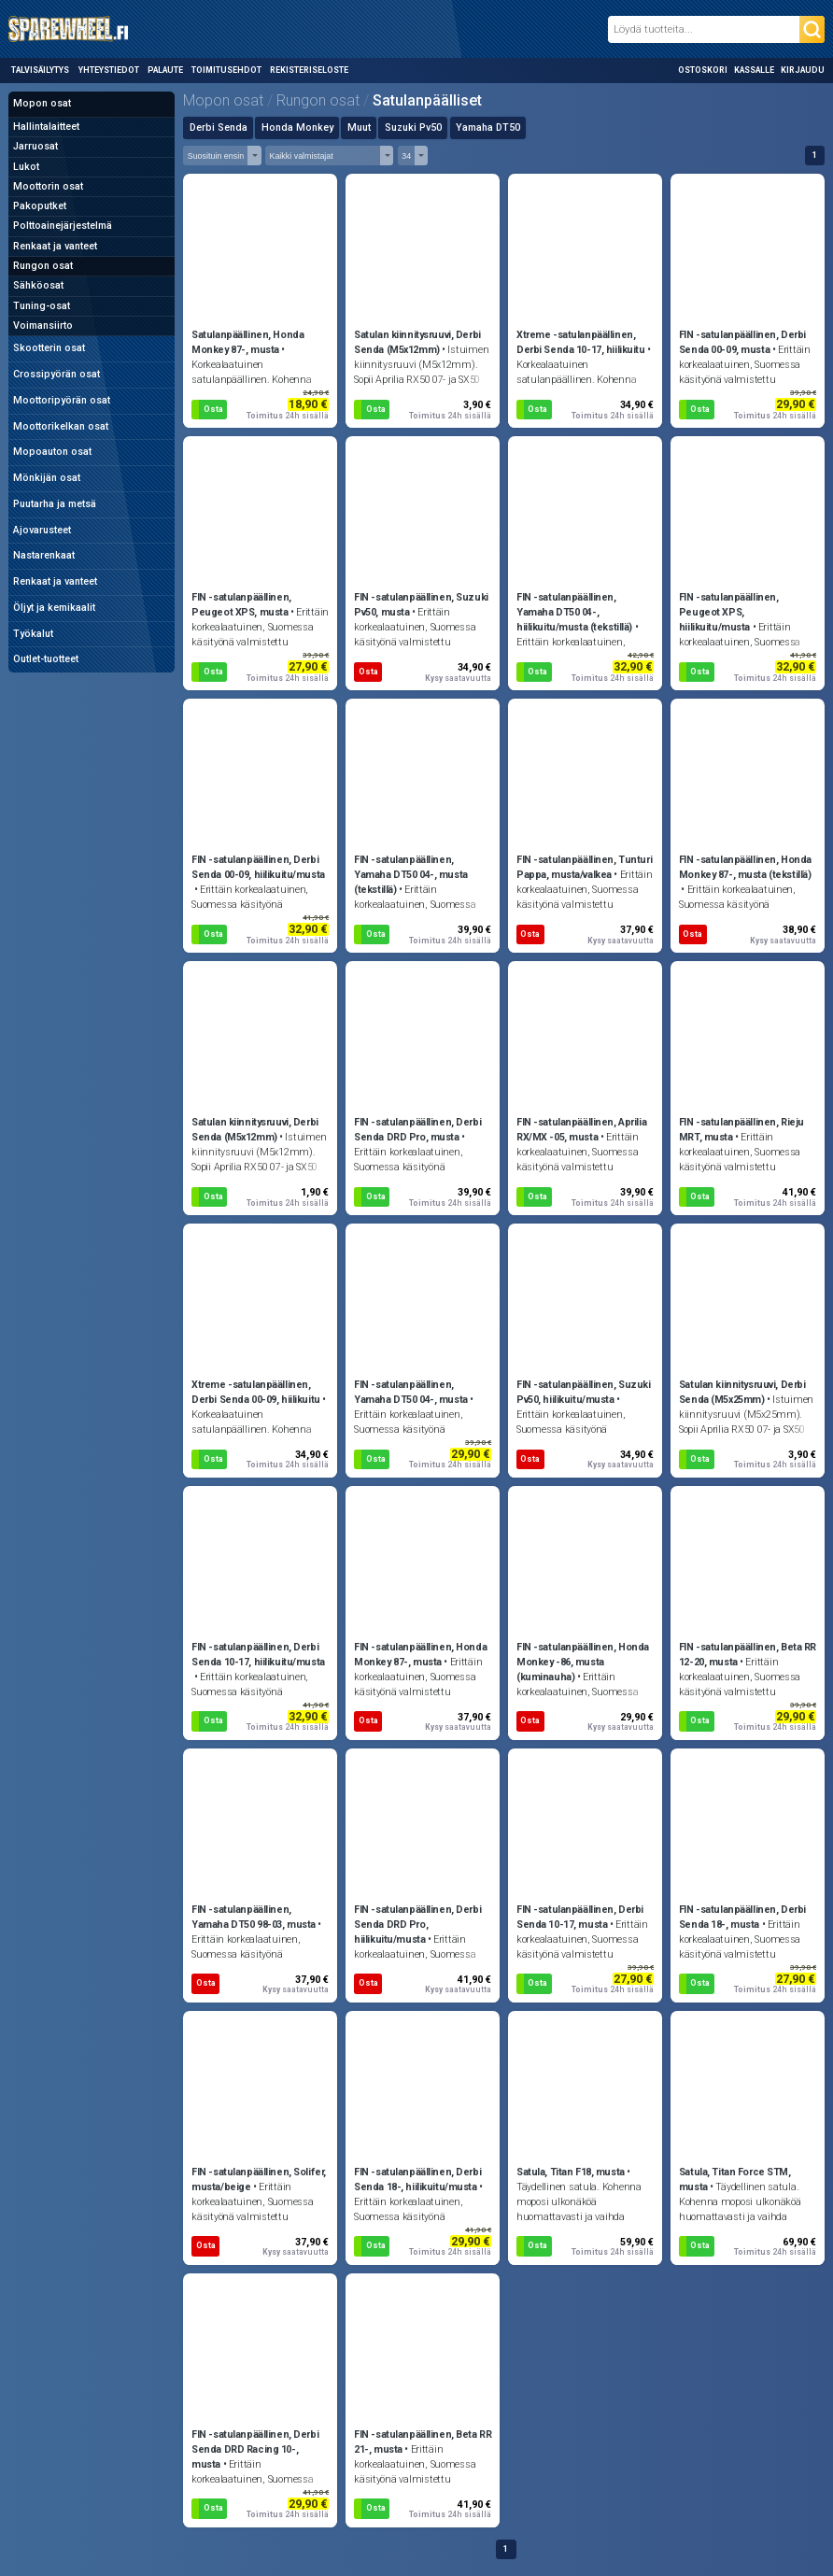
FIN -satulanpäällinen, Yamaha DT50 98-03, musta (253, 1917)
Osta (213, 409)
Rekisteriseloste (309, 70)
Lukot (26, 167)
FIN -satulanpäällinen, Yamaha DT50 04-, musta (411, 1392)
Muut (359, 127)
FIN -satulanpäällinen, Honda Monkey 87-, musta (420, 1654)
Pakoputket (39, 206)
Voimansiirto (43, 325)
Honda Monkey (297, 127)
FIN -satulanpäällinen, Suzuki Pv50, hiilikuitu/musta (583, 1392)
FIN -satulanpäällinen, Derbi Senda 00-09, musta (742, 342)
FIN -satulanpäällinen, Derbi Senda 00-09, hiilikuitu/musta (258, 867)
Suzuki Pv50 (413, 127)
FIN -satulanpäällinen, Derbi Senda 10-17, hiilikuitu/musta (258, 1654)
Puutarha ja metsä (54, 504)
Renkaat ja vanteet (55, 246)
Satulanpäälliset (427, 100)
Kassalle (754, 70)
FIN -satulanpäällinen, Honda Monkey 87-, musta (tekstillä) (745, 867)
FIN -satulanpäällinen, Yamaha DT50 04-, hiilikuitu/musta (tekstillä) (574, 612)
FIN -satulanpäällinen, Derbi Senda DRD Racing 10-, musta (254, 2449)
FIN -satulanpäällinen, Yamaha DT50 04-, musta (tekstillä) (411, 875)
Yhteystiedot (108, 70)
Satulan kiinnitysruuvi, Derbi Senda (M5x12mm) (417, 342)
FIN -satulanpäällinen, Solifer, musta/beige (258, 2179)
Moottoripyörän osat (61, 400)
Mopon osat (42, 103)
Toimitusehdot (226, 70)
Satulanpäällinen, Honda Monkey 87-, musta (247, 342)
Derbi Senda (218, 127)
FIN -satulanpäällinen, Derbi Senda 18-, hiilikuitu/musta (417, 2179)
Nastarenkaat (44, 555)
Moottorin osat (48, 186)
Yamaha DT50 (488, 127)
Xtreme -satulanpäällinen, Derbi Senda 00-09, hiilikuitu (255, 1392)
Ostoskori (702, 70)
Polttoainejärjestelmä (62, 225)
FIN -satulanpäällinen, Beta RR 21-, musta (422, 2442)
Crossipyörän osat (56, 374)
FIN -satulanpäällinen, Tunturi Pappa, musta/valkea (584, 867)
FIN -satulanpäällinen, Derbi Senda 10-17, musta (579, 1917)
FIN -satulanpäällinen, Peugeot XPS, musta (241, 604)
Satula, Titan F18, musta (570, 2172)
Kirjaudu (803, 70)
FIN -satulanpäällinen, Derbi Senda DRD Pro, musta (417, 1129)
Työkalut (33, 634)
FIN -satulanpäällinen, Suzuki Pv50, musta (421, 604)
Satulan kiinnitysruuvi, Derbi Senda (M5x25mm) (742, 1392)
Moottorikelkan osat (60, 426)
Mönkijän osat (46, 478)
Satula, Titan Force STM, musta (735, 2179)
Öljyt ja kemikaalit (54, 608)
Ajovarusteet (42, 530)
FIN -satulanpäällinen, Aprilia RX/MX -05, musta (581, 1129)
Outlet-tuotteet (45, 659)
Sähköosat (38, 285)
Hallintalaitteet (46, 126)
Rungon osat (43, 266)
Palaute (165, 70)
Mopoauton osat (52, 452)
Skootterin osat (49, 348)
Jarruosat (35, 146)
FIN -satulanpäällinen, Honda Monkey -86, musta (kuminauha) (582, 1662)
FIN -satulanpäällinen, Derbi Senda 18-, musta (742, 1917)
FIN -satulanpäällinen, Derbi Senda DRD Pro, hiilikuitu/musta (417, 1925)
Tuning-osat (41, 306)
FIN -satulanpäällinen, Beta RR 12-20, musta (747, 1654)
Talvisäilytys (40, 70)
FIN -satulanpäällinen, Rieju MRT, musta (741, 1129)
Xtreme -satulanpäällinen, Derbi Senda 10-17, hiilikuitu (580, 342)
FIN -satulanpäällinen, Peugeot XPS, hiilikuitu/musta (729, 612)
